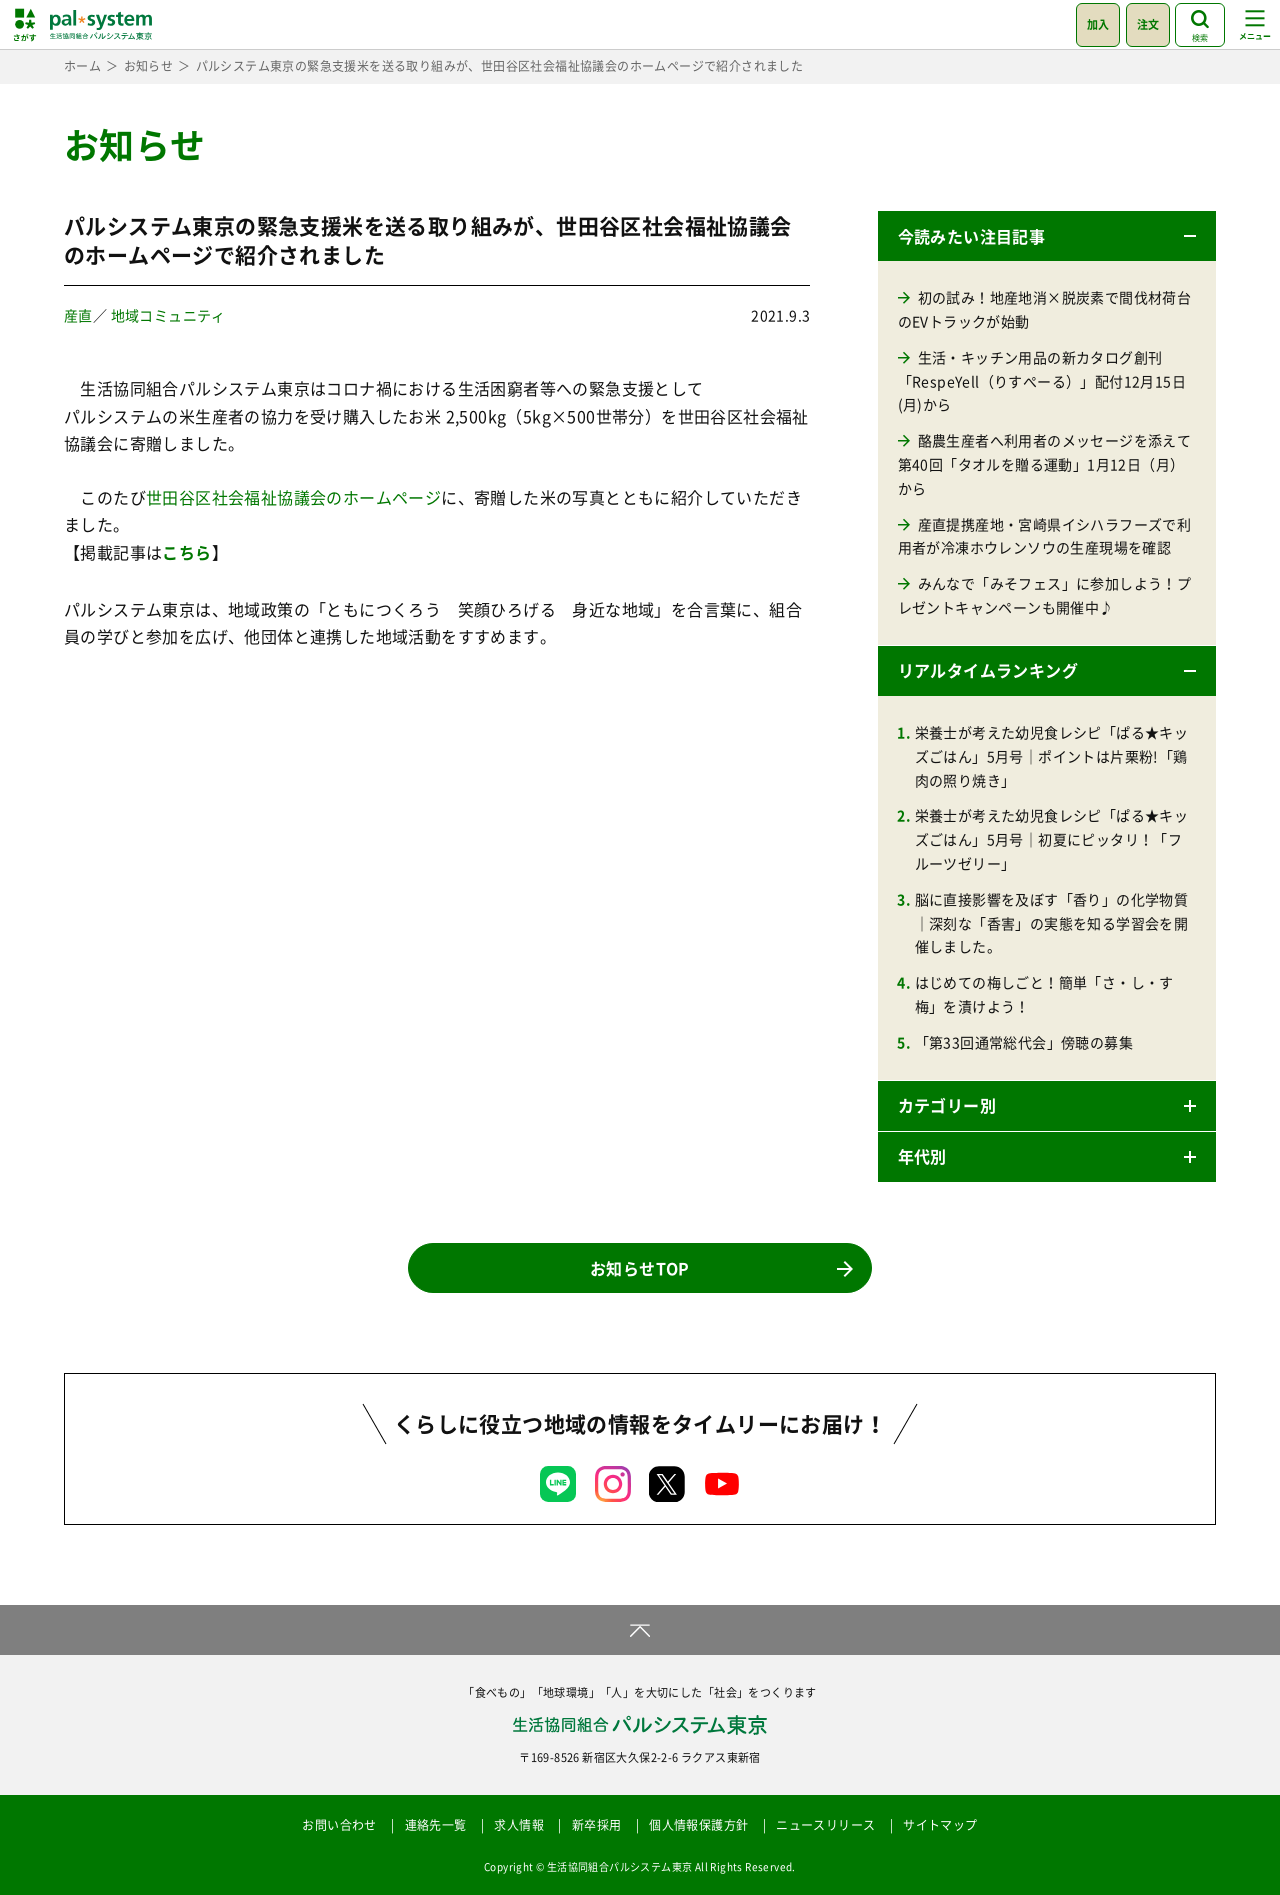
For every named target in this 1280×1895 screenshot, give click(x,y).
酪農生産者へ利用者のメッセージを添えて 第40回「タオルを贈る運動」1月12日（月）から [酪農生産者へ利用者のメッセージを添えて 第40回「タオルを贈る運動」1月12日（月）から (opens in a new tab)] (1045, 464)
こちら (186, 552)
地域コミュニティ (168, 315)
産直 (78, 315)
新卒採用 (597, 1825)
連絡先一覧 (436, 1825)
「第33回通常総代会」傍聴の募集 (1024, 1042)
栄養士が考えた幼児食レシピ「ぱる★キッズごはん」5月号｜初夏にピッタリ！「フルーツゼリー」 (1052, 839)
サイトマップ (940, 1825)
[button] (1047, 236)
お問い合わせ (339, 1825)
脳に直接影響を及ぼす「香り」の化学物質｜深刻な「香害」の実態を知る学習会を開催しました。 (1052, 923)
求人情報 (519, 1825)
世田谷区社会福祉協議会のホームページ (293, 497)
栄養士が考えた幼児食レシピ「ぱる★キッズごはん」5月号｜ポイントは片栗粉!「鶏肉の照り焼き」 (1052, 756)
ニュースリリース (825, 1825)
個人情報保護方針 (698, 1825)
